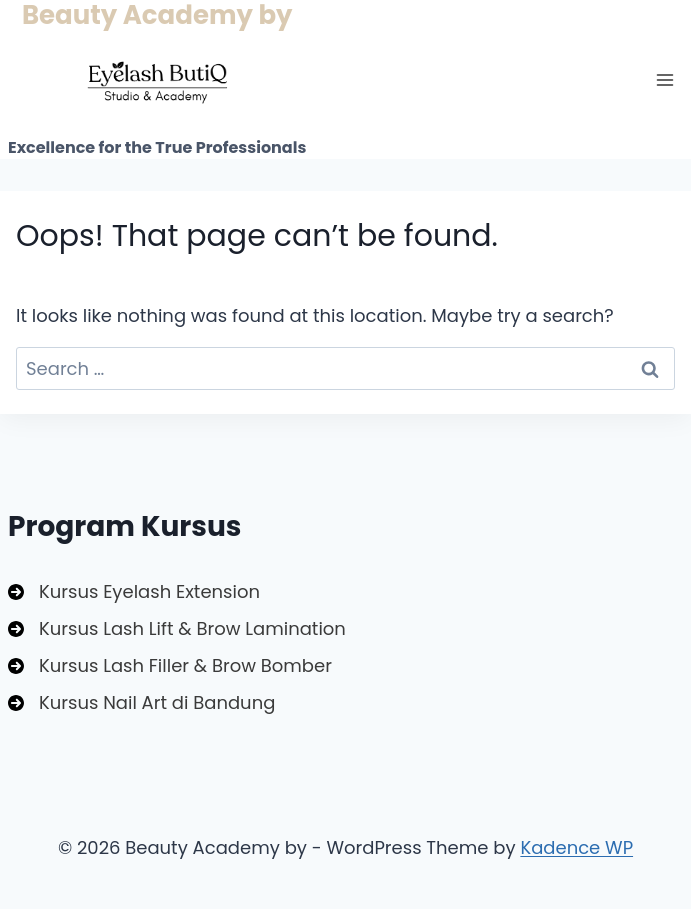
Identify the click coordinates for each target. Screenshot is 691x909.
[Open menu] (664, 79)
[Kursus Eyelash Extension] (134, 591)
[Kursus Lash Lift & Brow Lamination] (177, 628)
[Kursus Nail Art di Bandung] (141, 702)
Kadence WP (576, 847)
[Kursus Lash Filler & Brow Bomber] (170, 665)
